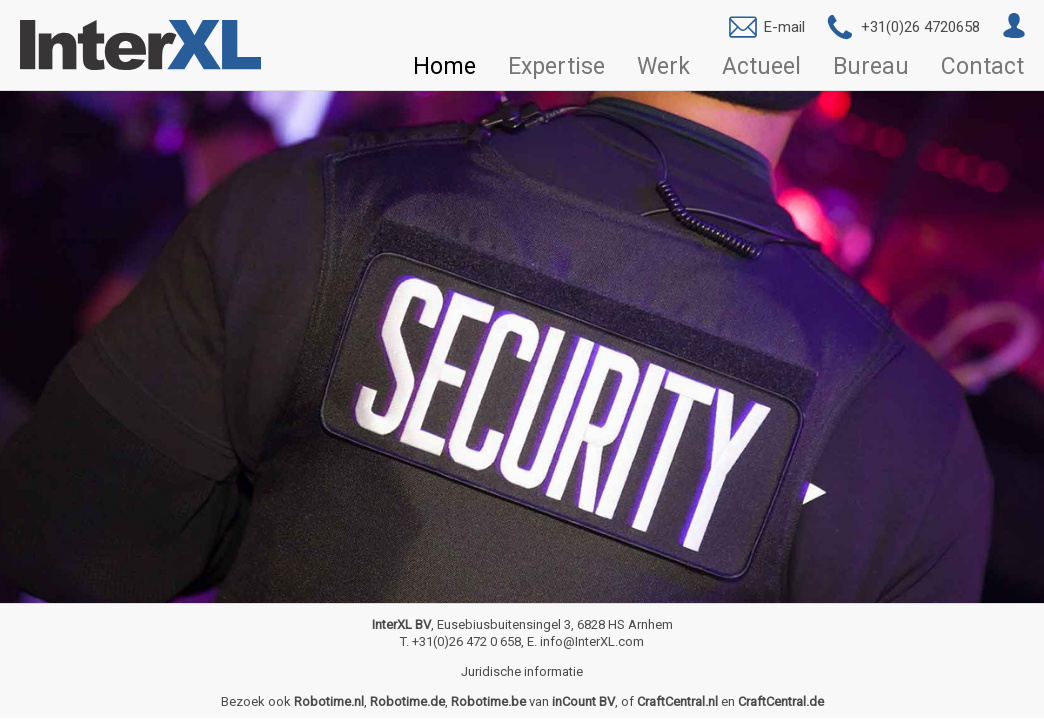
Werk (663, 67)
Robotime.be (488, 701)
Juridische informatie (522, 671)
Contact (982, 67)
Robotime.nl (329, 701)
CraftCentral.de (781, 701)
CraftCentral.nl (677, 701)
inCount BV (583, 701)
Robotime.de (407, 701)
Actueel (761, 67)
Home (444, 67)
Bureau (871, 67)
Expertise (556, 67)
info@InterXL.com (592, 641)
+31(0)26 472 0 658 (466, 641)
